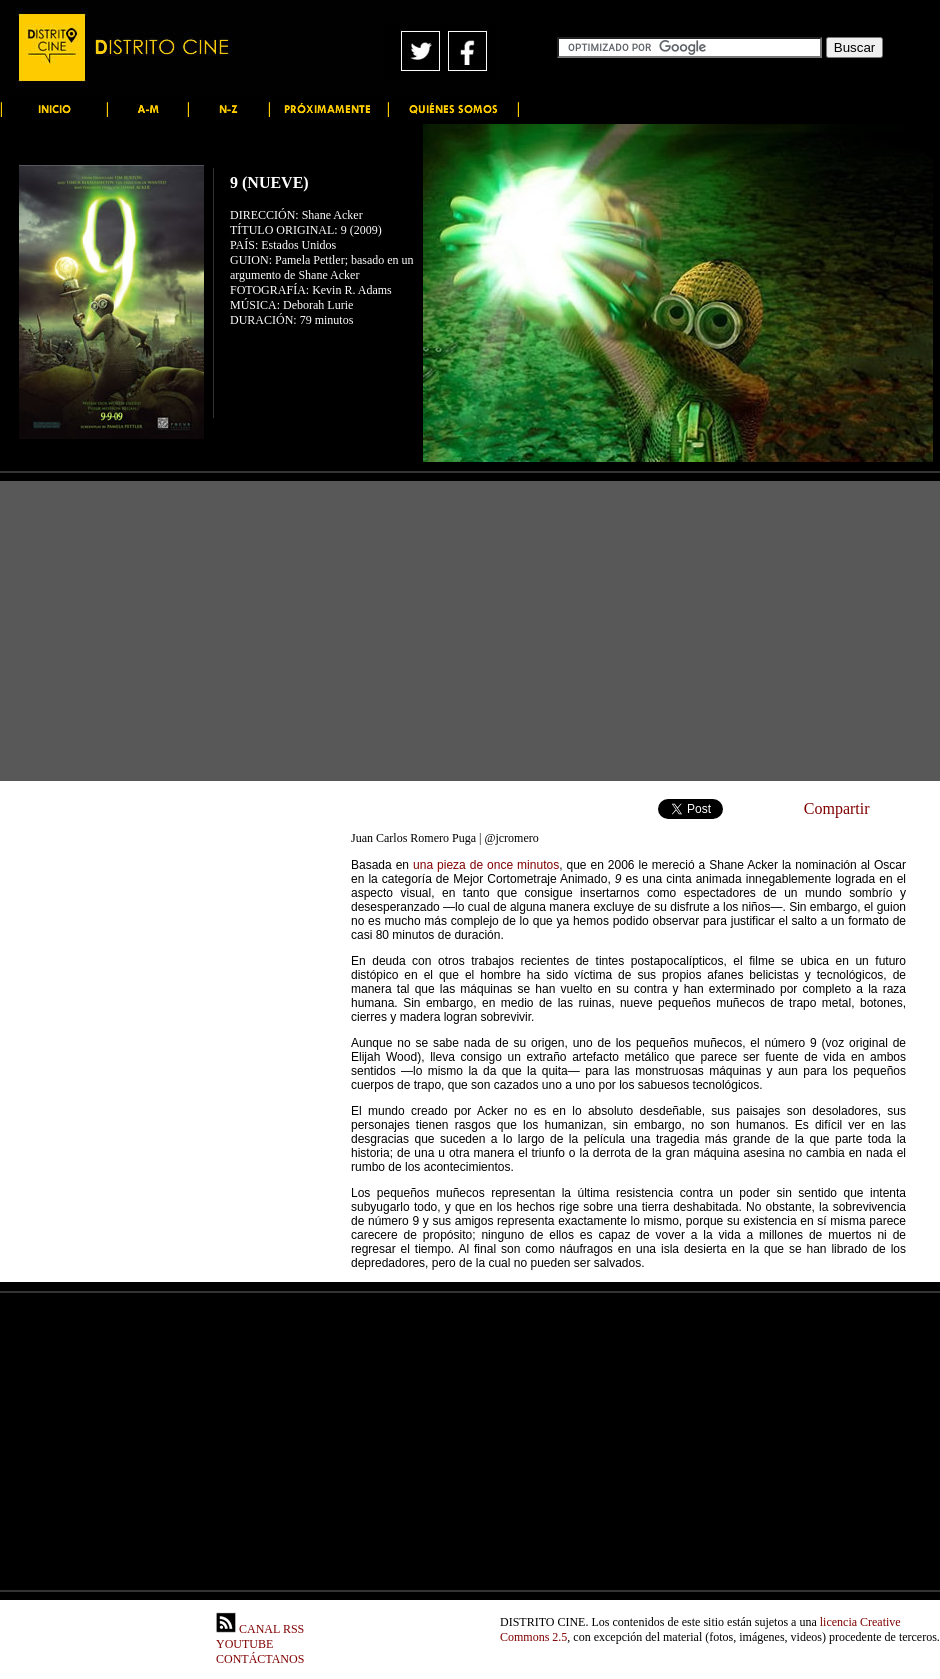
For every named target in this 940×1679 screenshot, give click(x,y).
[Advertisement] (470, 631)
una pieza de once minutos (486, 865)
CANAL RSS (260, 1629)
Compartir (837, 808)
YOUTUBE (244, 1644)
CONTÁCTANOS (260, 1659)
